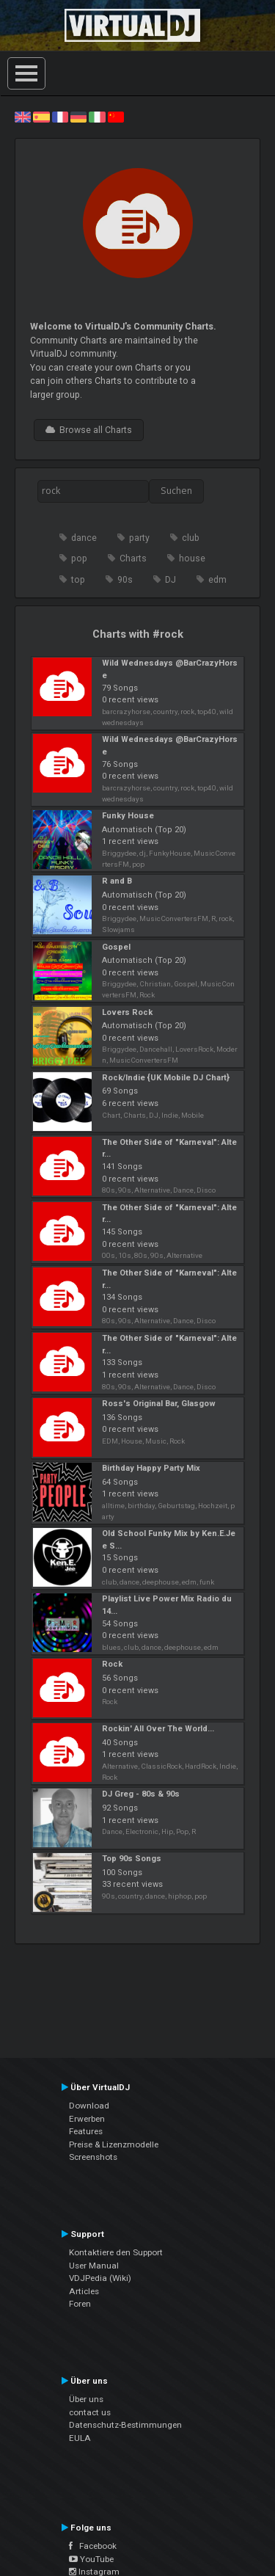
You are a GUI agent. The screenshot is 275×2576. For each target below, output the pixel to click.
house (192, 558)
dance (84, 538)
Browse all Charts (88, 430)
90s (125, 580)
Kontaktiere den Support (116, 2252)
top (78, 580)
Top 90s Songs (131, 1858)
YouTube (91, 2559)
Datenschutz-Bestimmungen (125, 2425)
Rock (112, 1664)
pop (79, 558)
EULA (80, 2438)
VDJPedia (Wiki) (100, 2278)
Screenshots (93, 2157)
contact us (90, 2412)
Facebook (93, 2546)
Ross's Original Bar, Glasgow (159, 1403)
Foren (80, 2304)
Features (86, 2131)
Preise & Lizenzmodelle (113, 2144)
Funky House (128, 816)
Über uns (86, 2399)
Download (89, 2105)
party (139, 538)
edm (217, 580)
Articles (84, 2291)
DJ (170, 580)
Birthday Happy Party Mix (151, 1468)
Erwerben (87, 2119)
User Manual (94, 2265)
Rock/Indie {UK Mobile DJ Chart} (166, 1078)
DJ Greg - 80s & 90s (141, 1794)
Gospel (116, 947)
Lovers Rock (127, 1012)
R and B (117, 881)
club (190, 538)
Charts (133, 558)
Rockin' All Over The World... (158, 1728)
